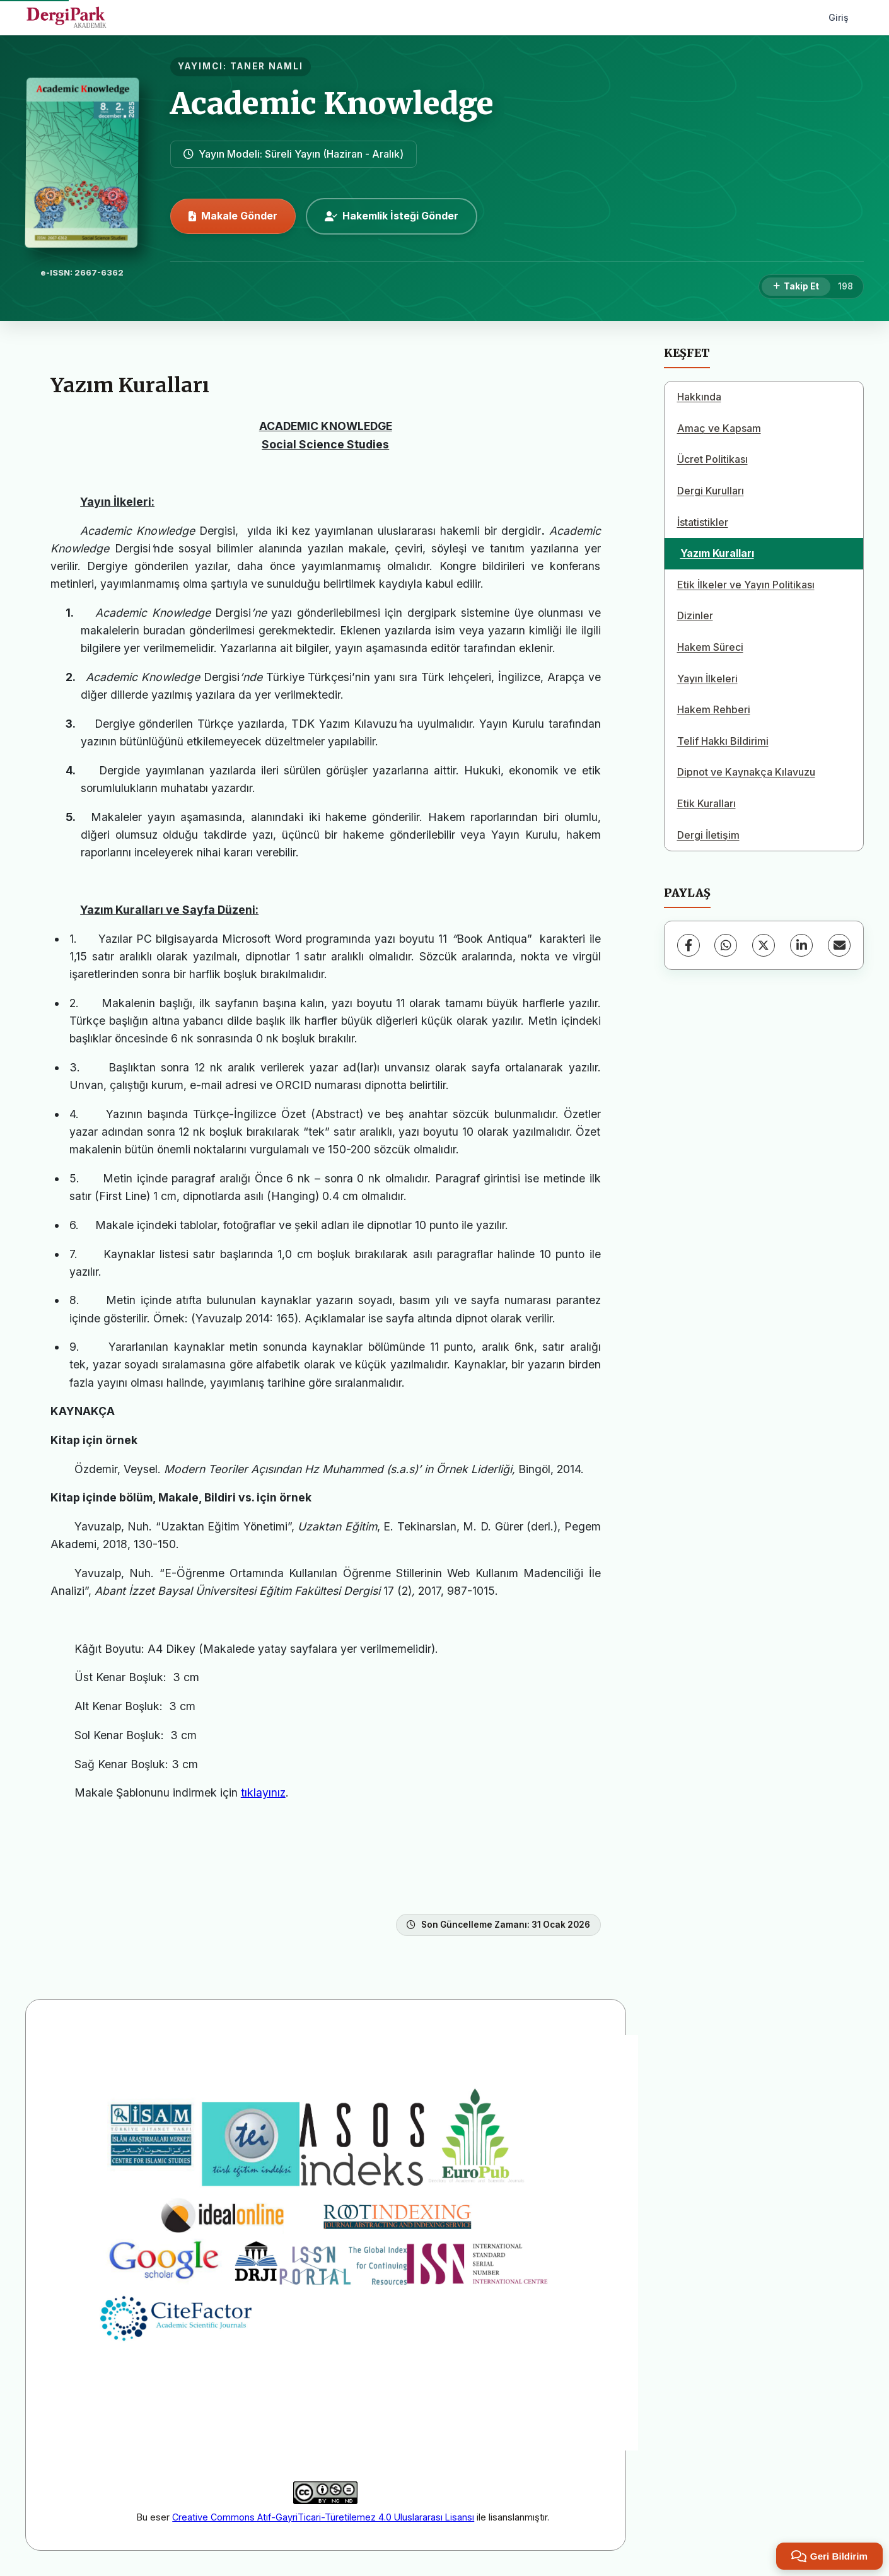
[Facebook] (688, 945)
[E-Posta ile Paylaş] (839, 945)
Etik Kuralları (706, 803)
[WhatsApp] (725, 945)
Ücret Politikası (712, 459)
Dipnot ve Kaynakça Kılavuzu (746, 772)
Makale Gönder (233, 215)
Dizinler (695, 615)
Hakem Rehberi (713, 709)
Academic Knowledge (332, 103)
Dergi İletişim (708, 835)
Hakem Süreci (710, 647)
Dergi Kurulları (710, 490)
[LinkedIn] (801, 945)
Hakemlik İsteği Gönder (391, 215)
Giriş (838, 17)
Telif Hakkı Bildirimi (723, 741)
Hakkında (699, 396)
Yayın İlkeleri (707, 678)
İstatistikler (702, 522)
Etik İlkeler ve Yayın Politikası (746, 584)
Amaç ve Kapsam (719, 428)
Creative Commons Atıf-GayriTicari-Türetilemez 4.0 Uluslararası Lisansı (323, 2517)
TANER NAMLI (266, 66)
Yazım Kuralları (717, 553)
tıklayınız (263, 1792)
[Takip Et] (796, 286)
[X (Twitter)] (763, 945)
